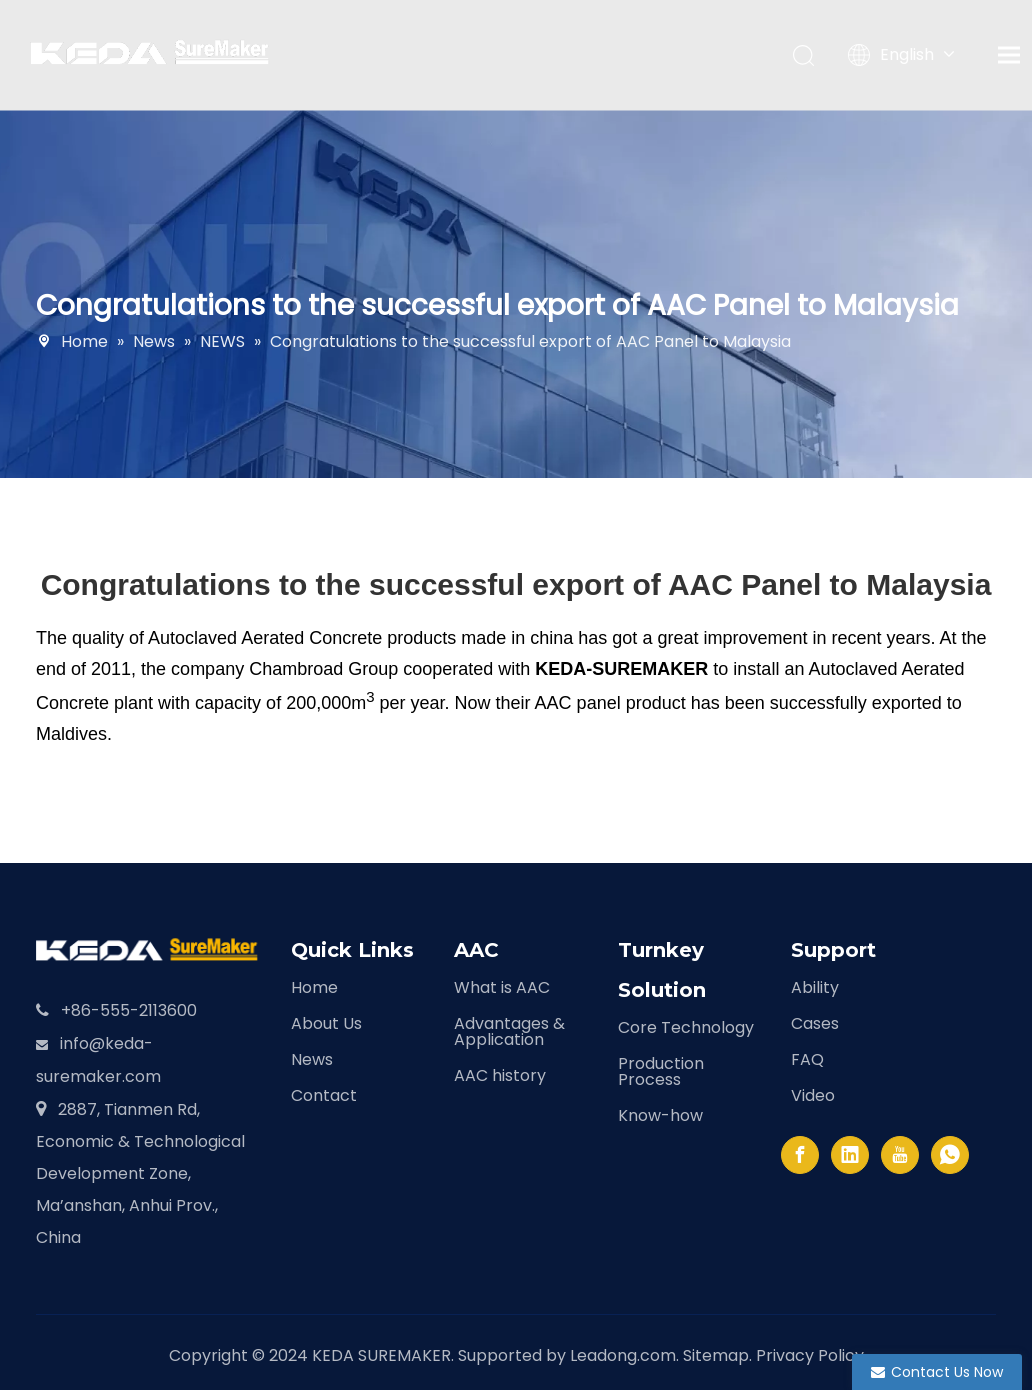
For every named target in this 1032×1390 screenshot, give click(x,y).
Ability (815, 987)
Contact (324, 1095)
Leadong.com (623, 1355)
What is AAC (502, 987)
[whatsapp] (950, 1155)
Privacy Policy (810, 1355)
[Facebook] (800, 1155)
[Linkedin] (850, 1155)
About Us (326, 1023)
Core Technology (686, 1027)
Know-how (660, 1115)
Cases (815, 1023)
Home (314, 987)
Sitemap (716, 1355)
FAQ (807, 1059)
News (312, 1059)
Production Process (661, 1071)
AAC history (500, 1075)
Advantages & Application (509, 1031)
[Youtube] (900, 1155)
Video (813, 1095)
